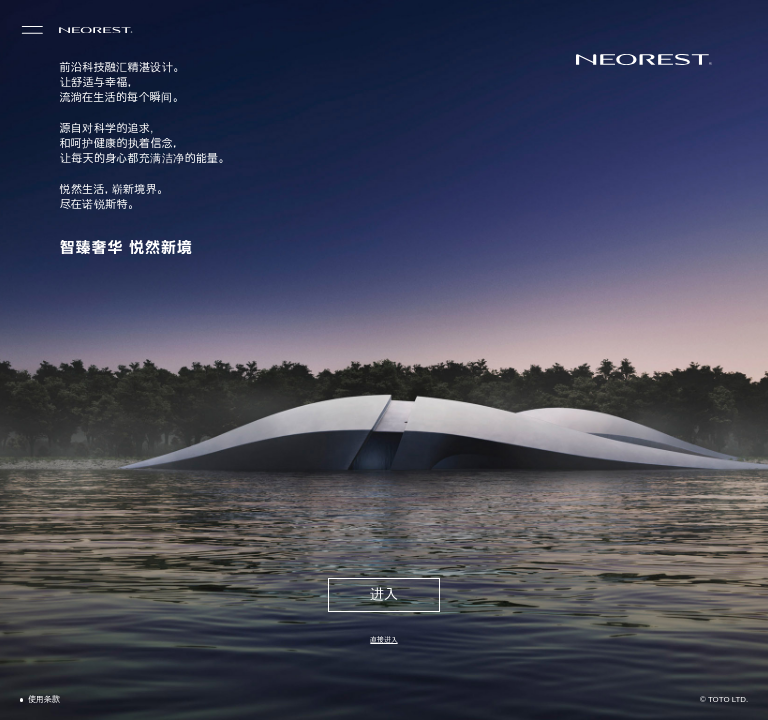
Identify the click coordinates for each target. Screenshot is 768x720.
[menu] (32, 30)
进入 (384, 594)
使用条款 (44, 699)
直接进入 (383, 639)
